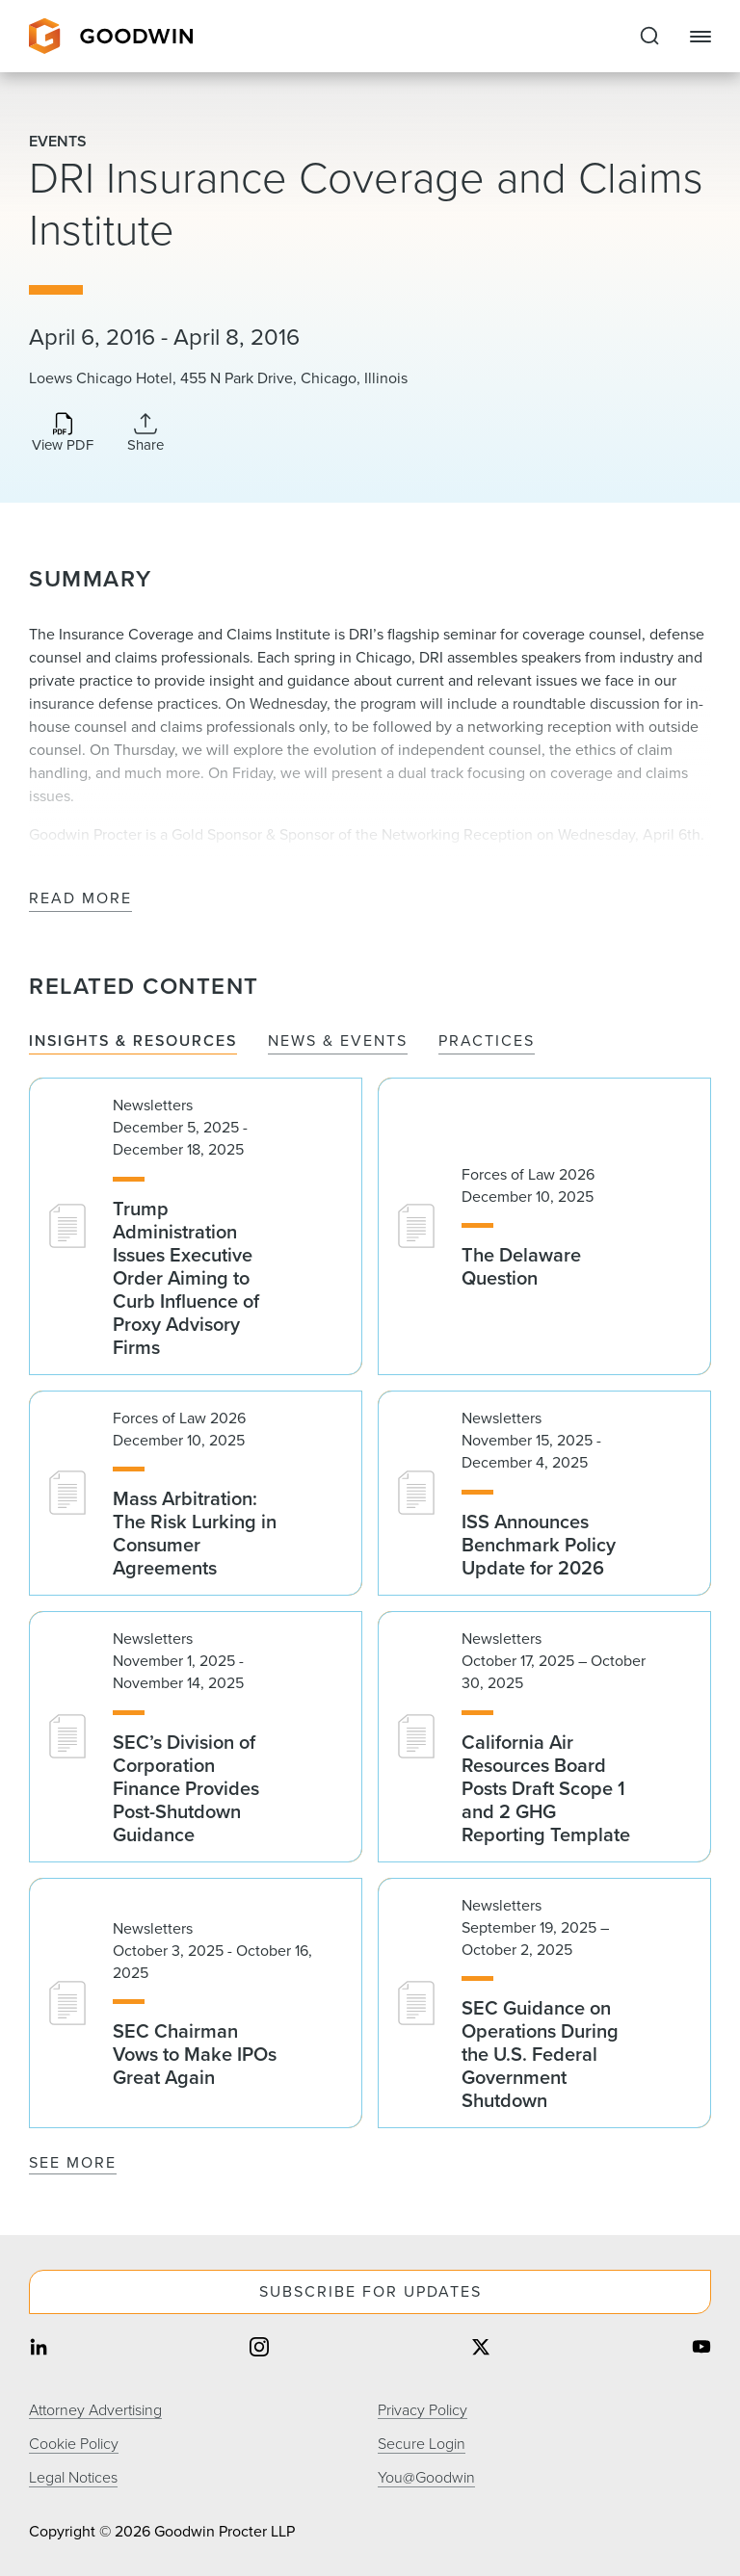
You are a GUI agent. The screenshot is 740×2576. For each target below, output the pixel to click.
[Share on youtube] (701, 2349)
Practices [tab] (486, 1041)
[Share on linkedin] (38, 2349)
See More (73, 2162)
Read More (80, 899)
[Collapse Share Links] (145, 432)
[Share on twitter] (480, 2349)
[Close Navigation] (700, 36)
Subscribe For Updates (370, 2291)
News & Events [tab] (338, 1041)
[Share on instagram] (259, 2349)
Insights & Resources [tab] (133, 1041)
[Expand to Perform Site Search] (649, 36)
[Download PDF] (62, 433)
